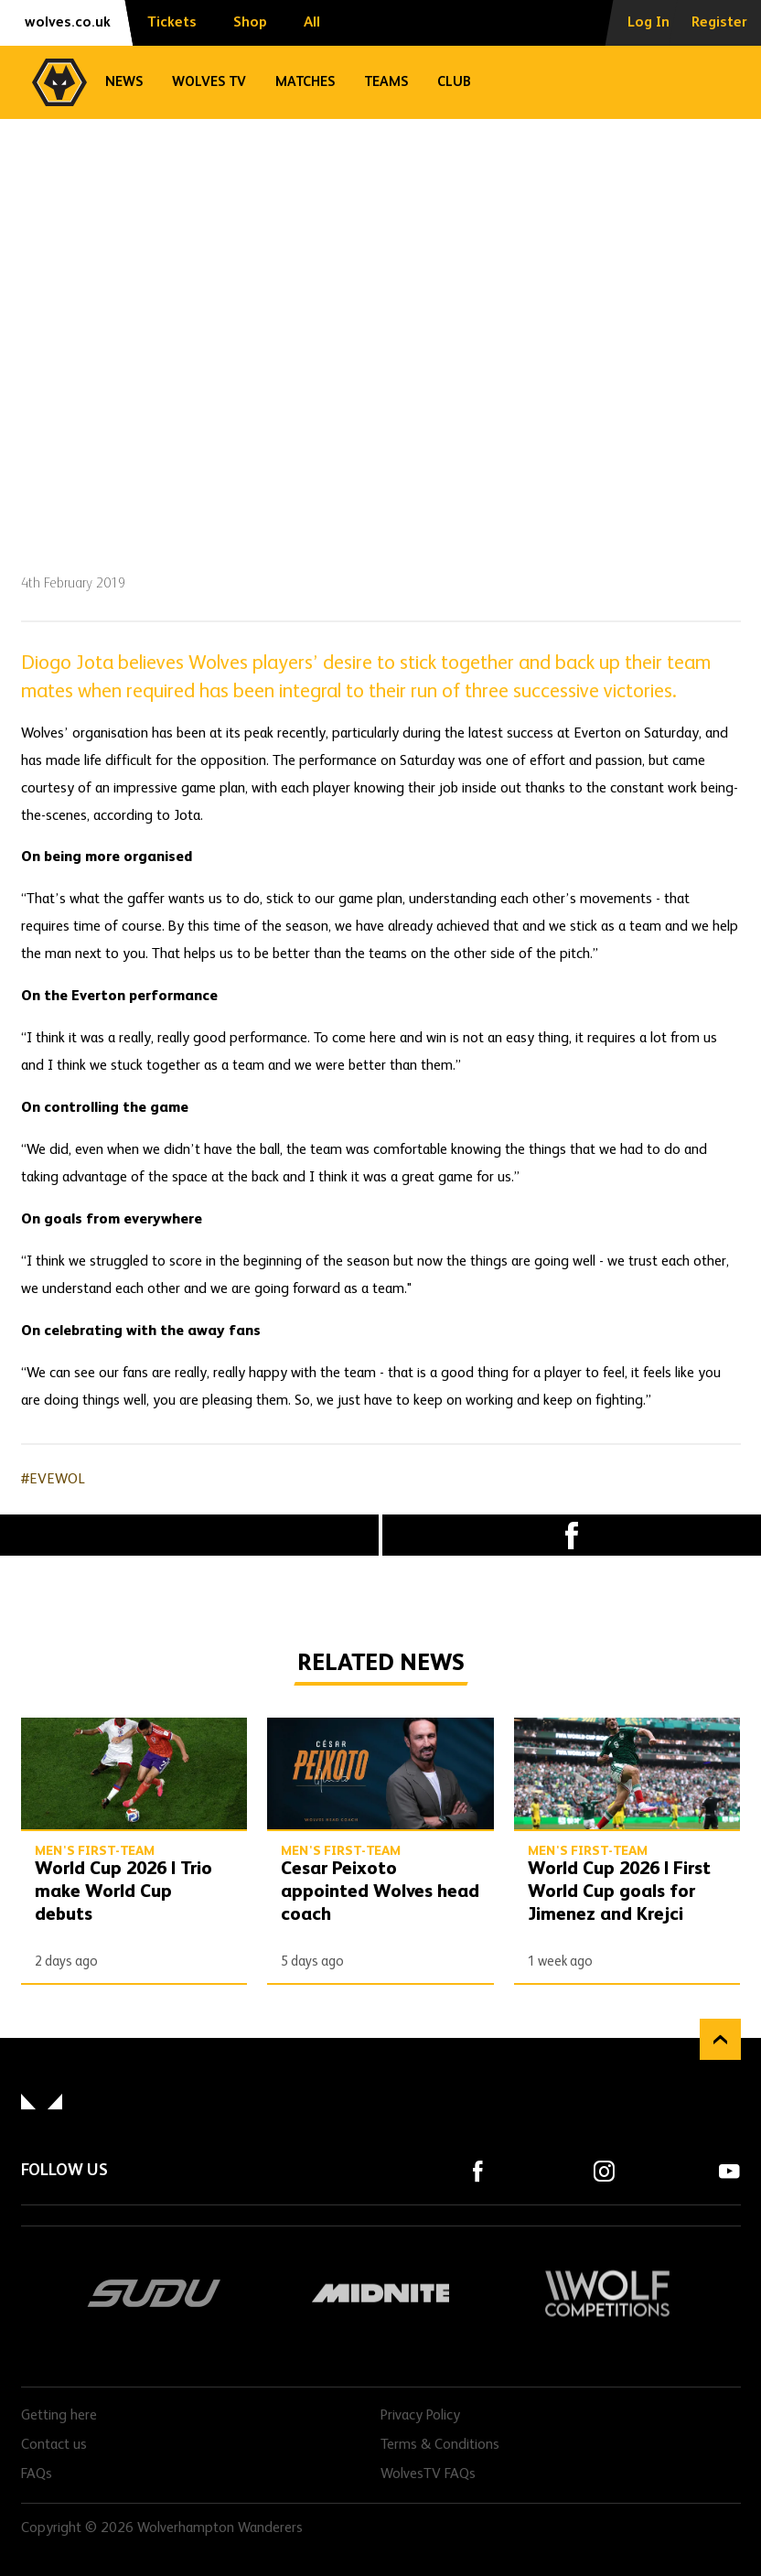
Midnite (380, 2293)
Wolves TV (209, 82)
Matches (305, 82)
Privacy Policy (420, 2416)
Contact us (54, 2445)
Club (454, 82)
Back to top (720, 2039)
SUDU (155, 2293)
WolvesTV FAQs (428, 2474)
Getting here (59, 2416)
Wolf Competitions (607, 2293)
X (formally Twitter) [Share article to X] (189, 1535)
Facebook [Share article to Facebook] (571, 1535)
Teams (386, 82)
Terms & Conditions (439, 2445)
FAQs (36, 2474)
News (124, 82)
